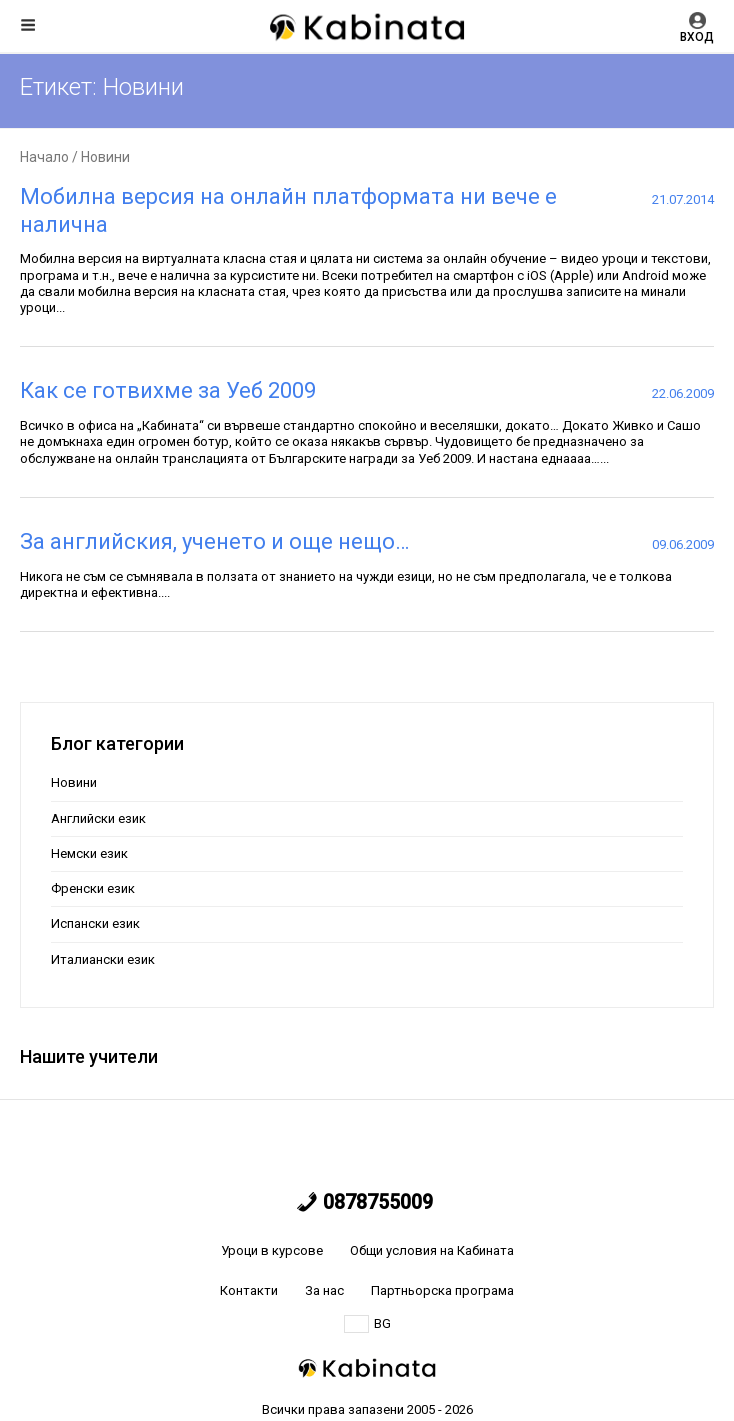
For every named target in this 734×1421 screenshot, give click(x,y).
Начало (44, 157)
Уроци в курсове (272, 1250)
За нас (324, 1290)
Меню (28, 25)
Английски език (98, 818)
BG (367, 1324)
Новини (74, 782)
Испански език (95, 923)
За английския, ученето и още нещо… (214, 541)
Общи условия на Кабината (432, 1250)
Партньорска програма (442, 1290)
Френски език (93, 888)
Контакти (249, 1290)
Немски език (89, 853)
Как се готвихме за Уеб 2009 (168, 390)
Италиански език (103, 959)
